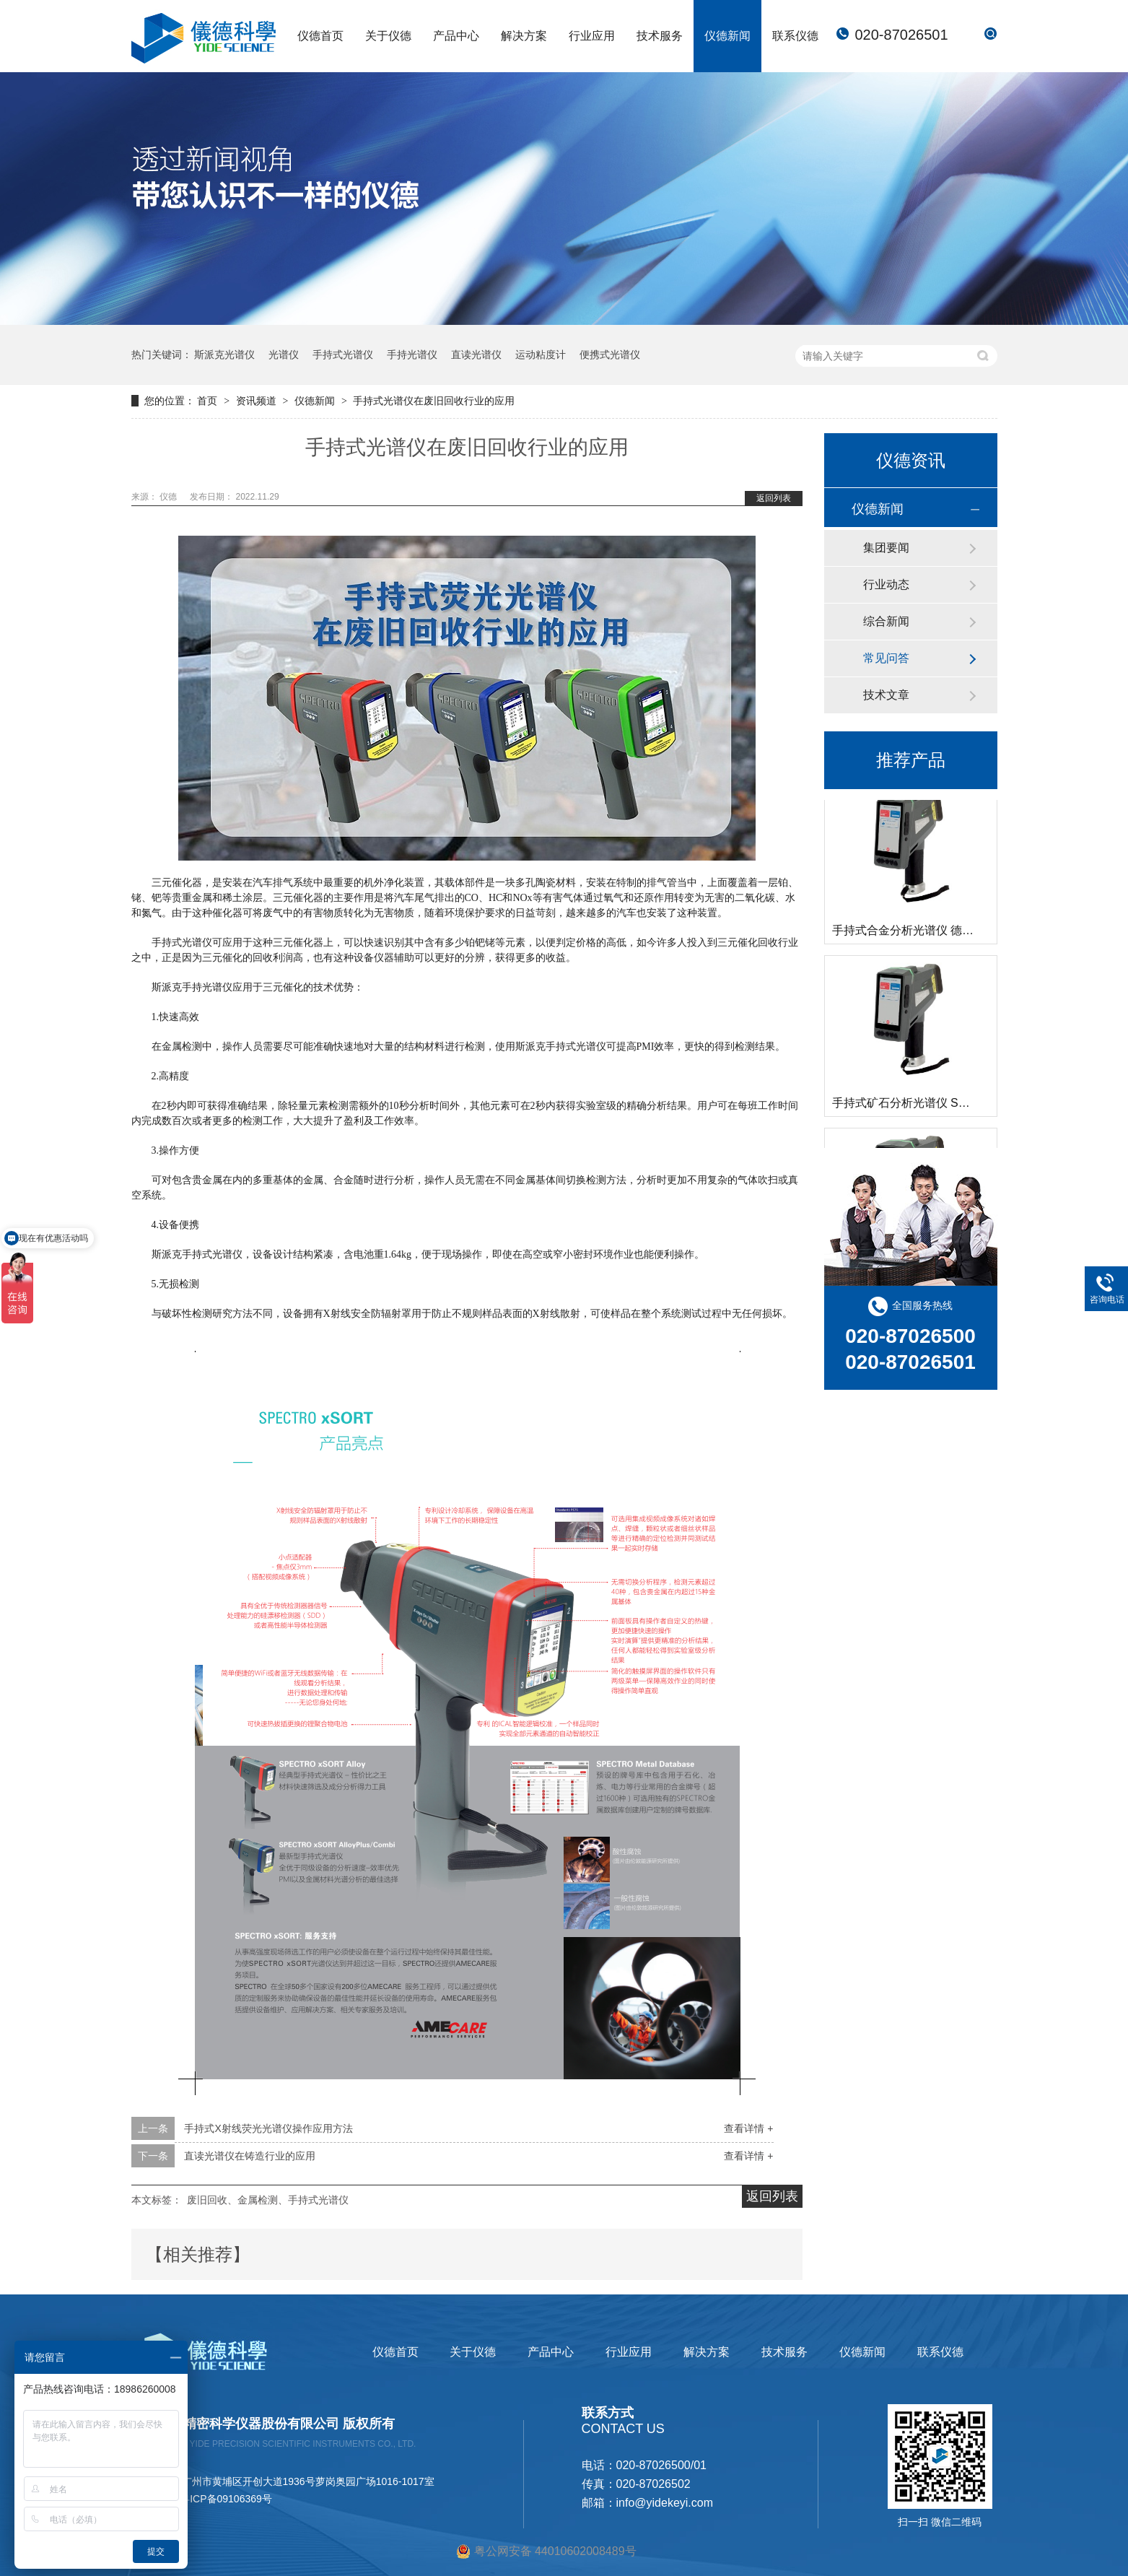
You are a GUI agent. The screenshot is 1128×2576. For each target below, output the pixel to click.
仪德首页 (320, 36)
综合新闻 (886, 621)
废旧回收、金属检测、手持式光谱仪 (268, 2200)
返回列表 (773, 498)
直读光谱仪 (476, 354)
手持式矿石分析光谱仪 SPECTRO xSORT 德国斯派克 (970, 1106)
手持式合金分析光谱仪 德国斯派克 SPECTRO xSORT (970, 933)
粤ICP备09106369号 (226, 2499)
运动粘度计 (540, 354)
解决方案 (524, 36)
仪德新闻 (727, 36)
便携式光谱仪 (610, 354)
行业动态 (886, 584)
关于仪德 (388, 36)
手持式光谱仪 (342, 354)
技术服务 (660, 36)
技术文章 (886, 695)
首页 (208, 400)
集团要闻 (886, 547)
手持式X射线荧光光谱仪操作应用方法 (268, 2128)
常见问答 (886, 658)
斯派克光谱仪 (224, 354)
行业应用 (592, 36)
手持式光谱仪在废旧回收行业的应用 (434, 400)
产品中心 (456, 36)
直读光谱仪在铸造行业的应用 (249, 2156)
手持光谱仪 (412, 354)
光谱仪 (283, 354)
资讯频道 (257, 400)
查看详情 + (748, 2128)
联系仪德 (795, 36)
